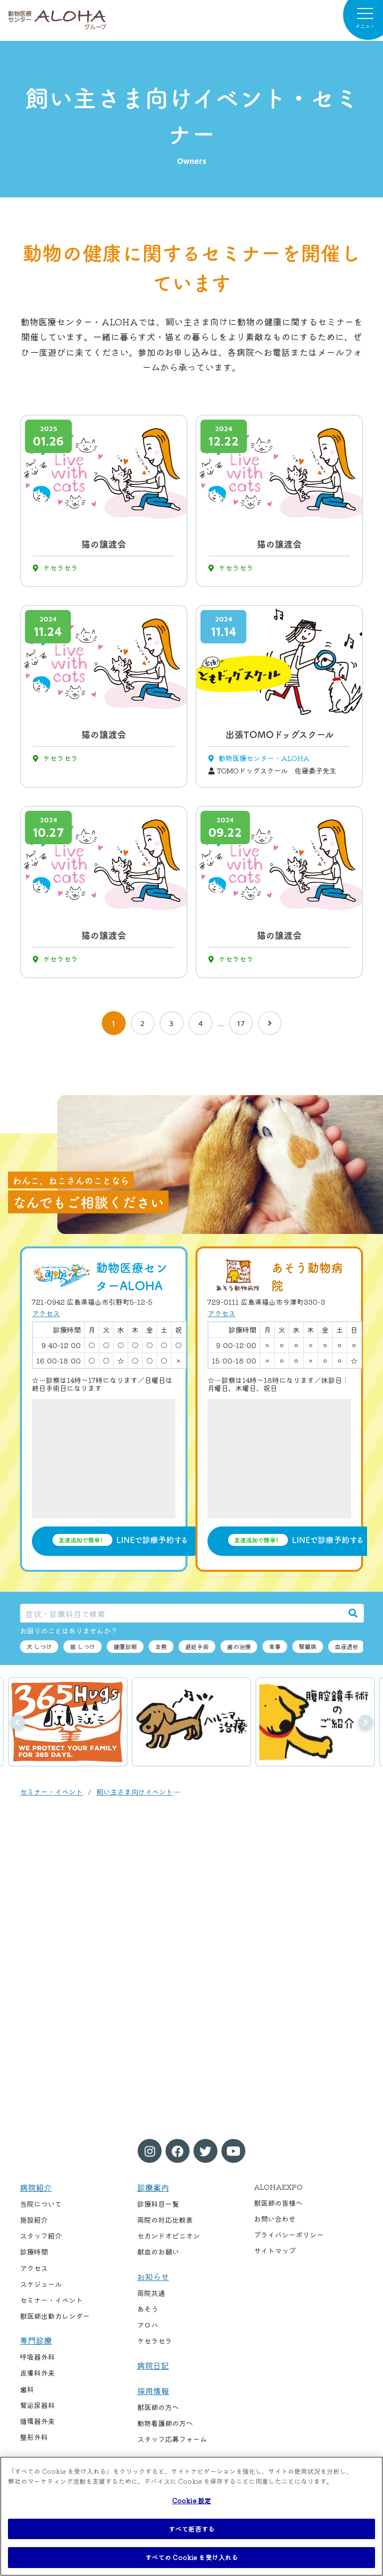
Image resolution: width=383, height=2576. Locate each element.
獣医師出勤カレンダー (55, 2316)
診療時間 (34, 2252)
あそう (147, 2309)
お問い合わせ (275, 2219)
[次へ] (270, 1023)
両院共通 (151, 2293)
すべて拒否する (191, 2529)
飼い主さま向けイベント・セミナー (152, 1792)
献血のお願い (158, 2252)
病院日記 (153, 2365)
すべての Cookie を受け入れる (191, 2557)
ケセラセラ (154, 2341)
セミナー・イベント (51, 1792)
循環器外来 (37, 2421)
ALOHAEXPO (278, 2187)
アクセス (46, 1313)
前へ (17, 1722)
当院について (41, 2204)
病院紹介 (36, 2187)
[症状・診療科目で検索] (181, 1613)
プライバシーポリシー (289, 2235)
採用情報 (153, 2391)
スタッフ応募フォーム (172, 2439)
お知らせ (153, 2276)
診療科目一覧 (158, 2204)
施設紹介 (34, 2220)
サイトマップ (275, 2251)
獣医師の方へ (158, 2407)
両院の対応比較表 (165, 2220)
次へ (365, 1722)
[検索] (353, 1613)
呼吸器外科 (37, 2357)
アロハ (147, 2325)
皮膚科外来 (37, 2373)
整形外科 (34, 2437)
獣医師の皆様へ (278, 2203)
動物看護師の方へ (165, 2423)
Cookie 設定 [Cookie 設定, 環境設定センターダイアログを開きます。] (191, 2500)
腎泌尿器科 (37, 2405)
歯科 (27, 2389)
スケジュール (41, 2284)
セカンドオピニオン (168, 2236)
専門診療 (36, 2340)
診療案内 (153, 2187)
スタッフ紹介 (41, 2236)
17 (241, 1023)
